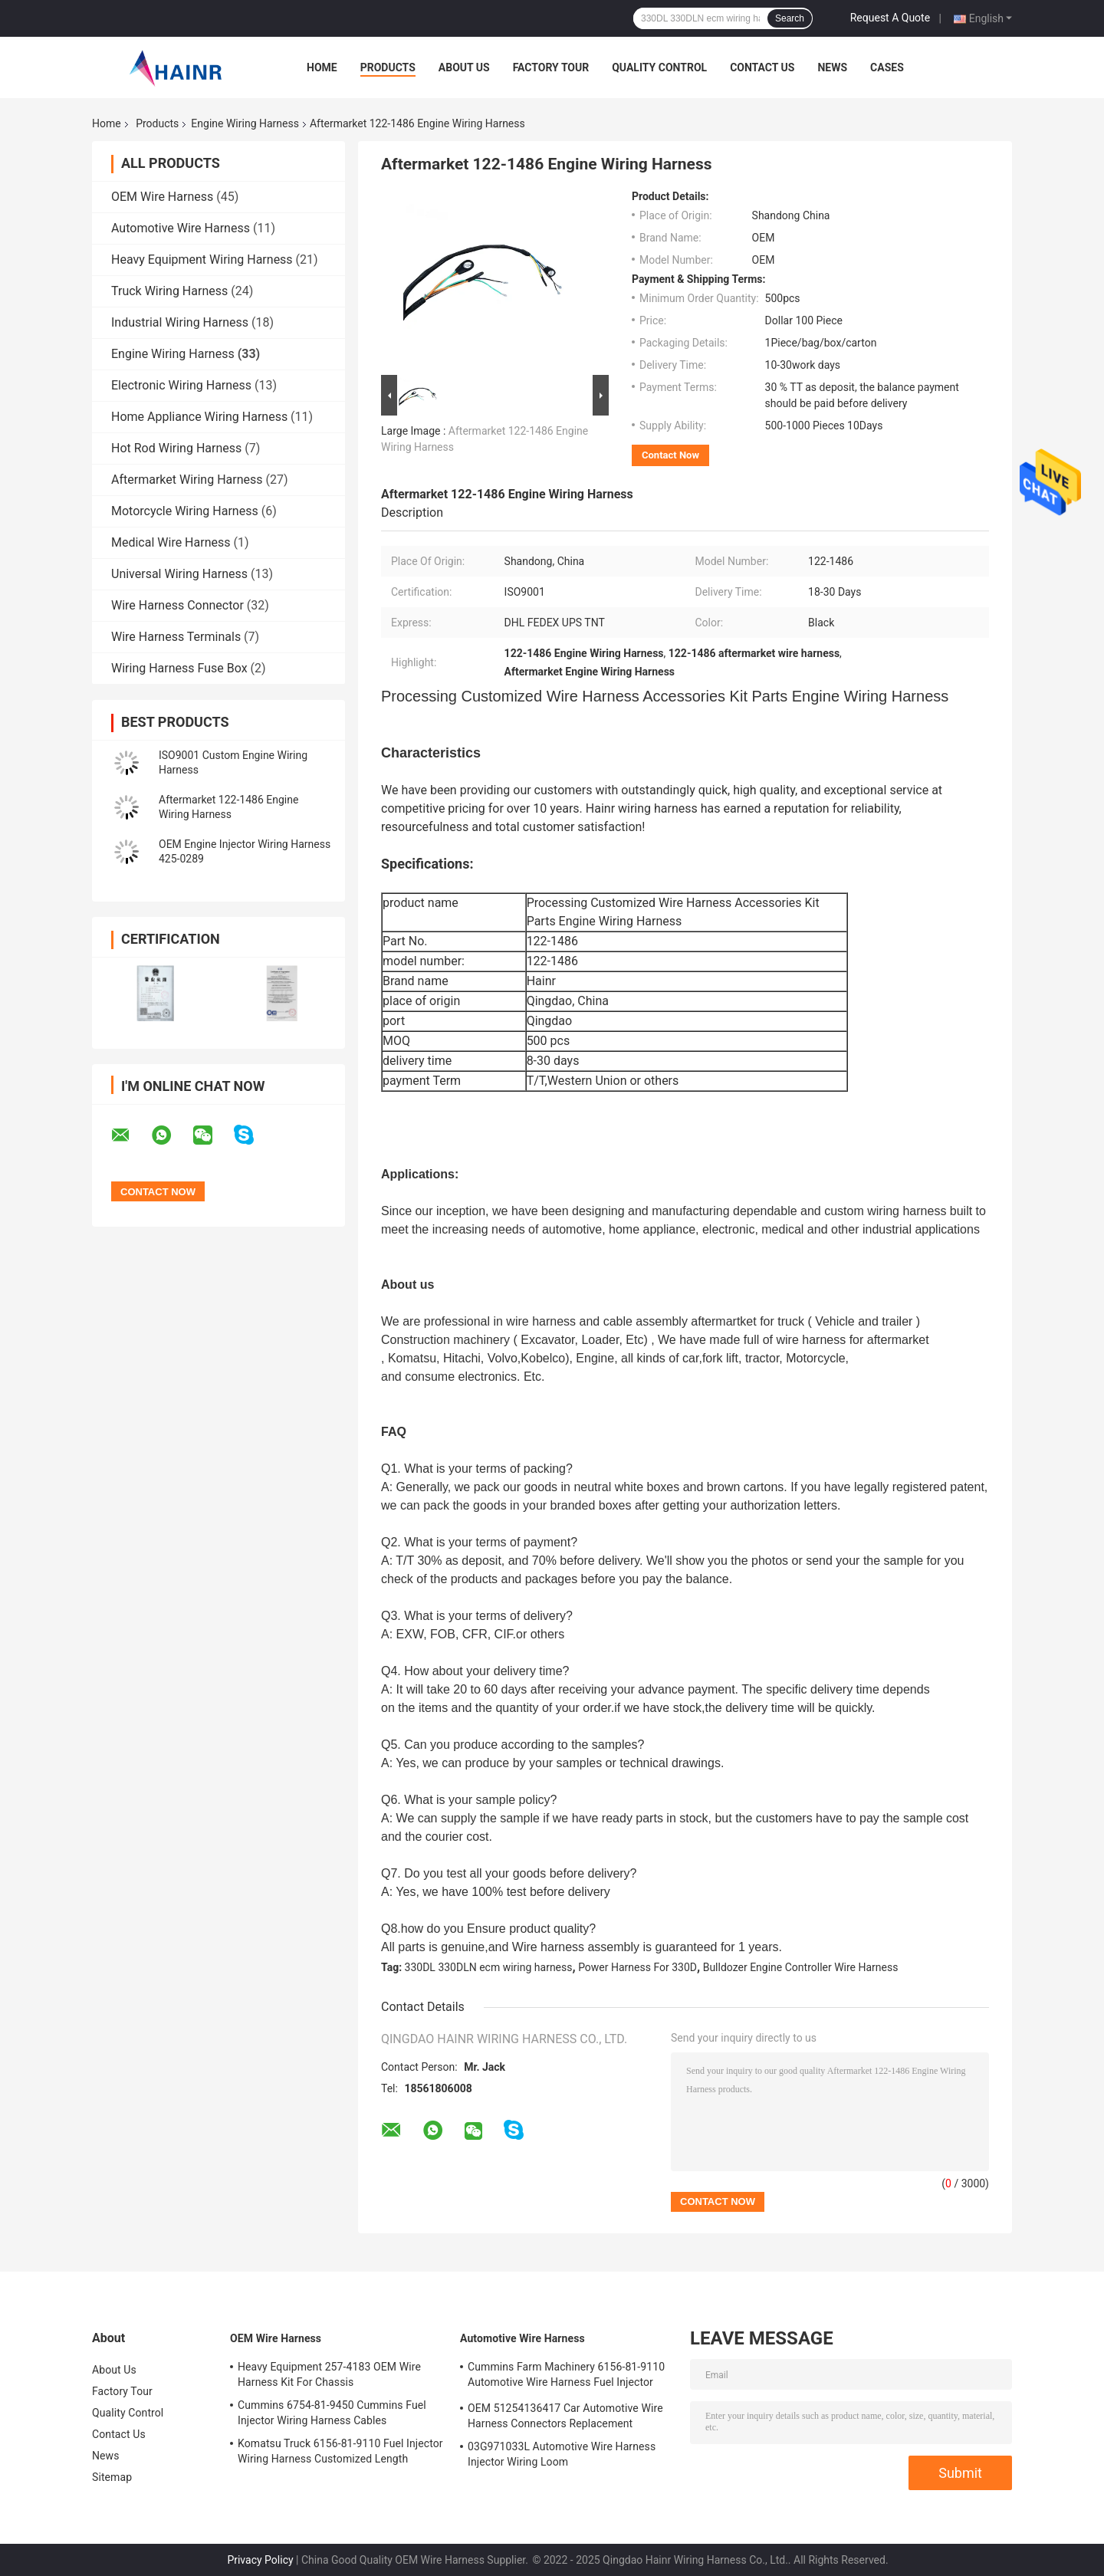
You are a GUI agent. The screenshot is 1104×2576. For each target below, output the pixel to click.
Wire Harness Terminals (176, 636)
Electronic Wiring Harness (181, 385)
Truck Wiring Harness (169, 291)
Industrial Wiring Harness (179, 322)
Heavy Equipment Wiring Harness (202, 259)
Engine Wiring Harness (245, 123)
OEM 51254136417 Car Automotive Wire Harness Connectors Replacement (565, 2416)
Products (388, 67)
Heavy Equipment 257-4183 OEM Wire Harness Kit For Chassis (329, 2374)
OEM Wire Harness (162, 196)
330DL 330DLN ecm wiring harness (489, 1967)
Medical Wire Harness (171, 542)
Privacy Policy (260, 2560)
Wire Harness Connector (177, 605)
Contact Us (762, 67)
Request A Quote (890, 18)
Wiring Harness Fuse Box (179, 668)
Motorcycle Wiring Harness (184, 511)
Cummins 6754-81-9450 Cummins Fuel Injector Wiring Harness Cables (332, 2412)
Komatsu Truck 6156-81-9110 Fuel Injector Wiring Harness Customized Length (340, 2451)
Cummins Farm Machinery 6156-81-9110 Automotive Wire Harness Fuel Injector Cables (566, 2377)
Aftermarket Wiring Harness (187, 479)
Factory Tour (551, 67)
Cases (887, 67)
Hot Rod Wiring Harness (176, 448)
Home (322, 67)
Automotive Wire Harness (180, 228)
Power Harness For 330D (637, 1967)
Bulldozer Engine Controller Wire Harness (801, 1967)
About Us (464, 67)
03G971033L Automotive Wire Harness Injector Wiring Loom (562, 2454)
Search (789, 18)
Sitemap (112, 2477)
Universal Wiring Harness (179, 574)
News (832, 67)
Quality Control (659, 67)
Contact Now (670, 455)
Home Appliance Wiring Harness (199, 416)
